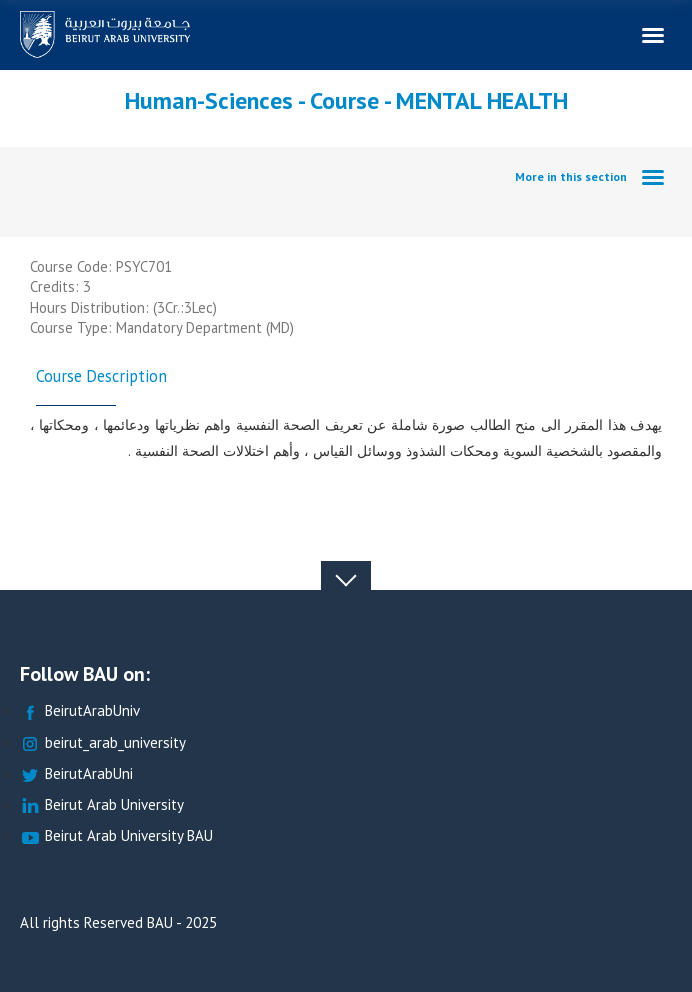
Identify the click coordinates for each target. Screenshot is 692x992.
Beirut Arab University (102, 805)
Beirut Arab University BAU (116, 836)
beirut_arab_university (103, 743)
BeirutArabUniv (80, 711)
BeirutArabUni (76, 774)
